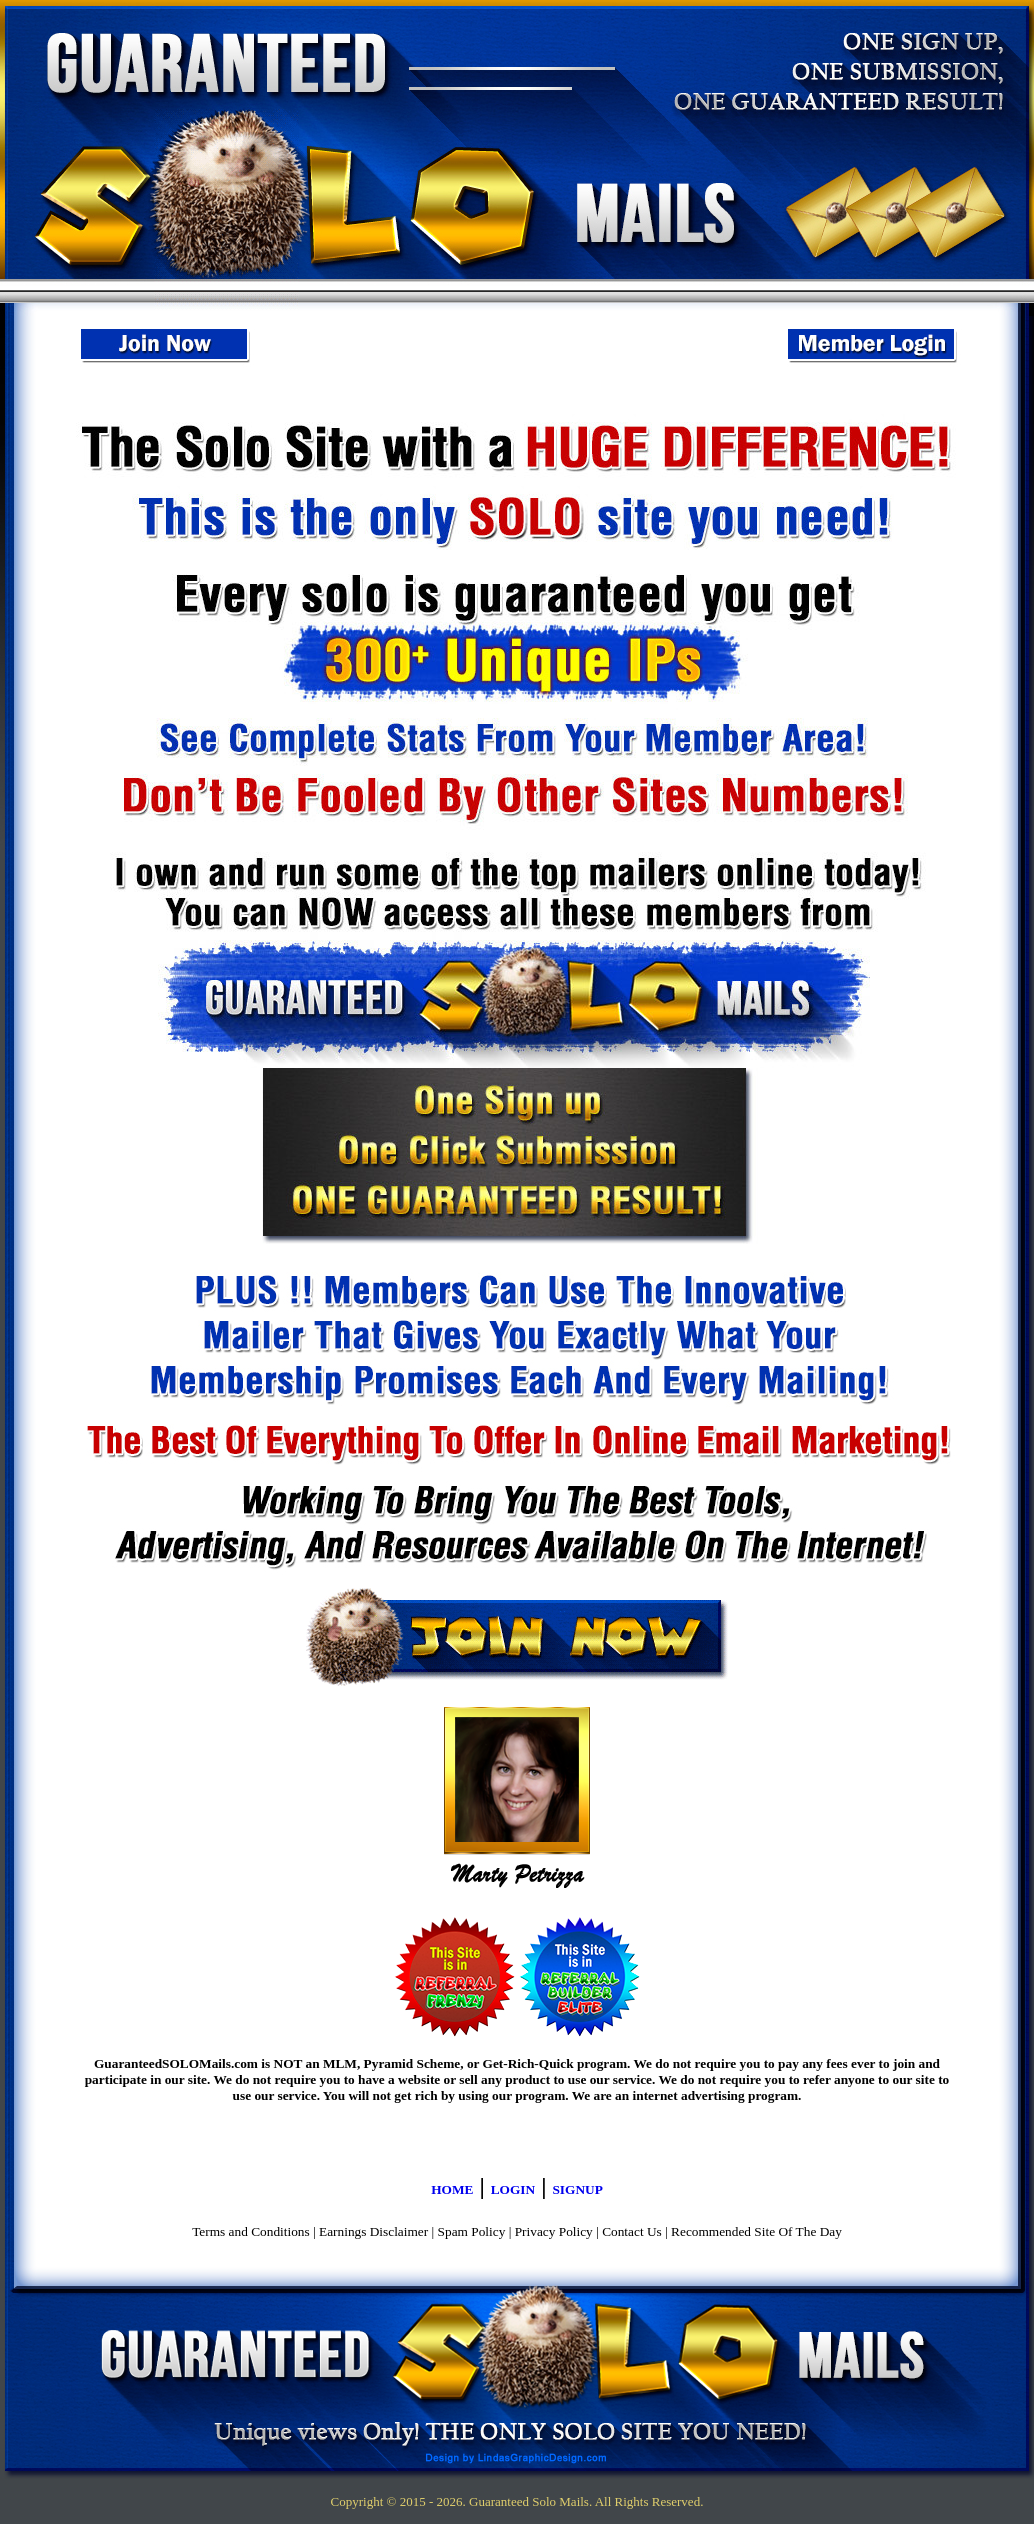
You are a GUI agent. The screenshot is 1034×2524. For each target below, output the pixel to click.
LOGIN (513, 2189)
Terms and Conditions (251, 2231)
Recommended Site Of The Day (756, 2231)
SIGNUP (577, 2189)
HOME (452, 2189)
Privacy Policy (554, 2231)
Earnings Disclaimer (373, 2231)
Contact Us (632, 2231)
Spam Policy (472, 2231)
